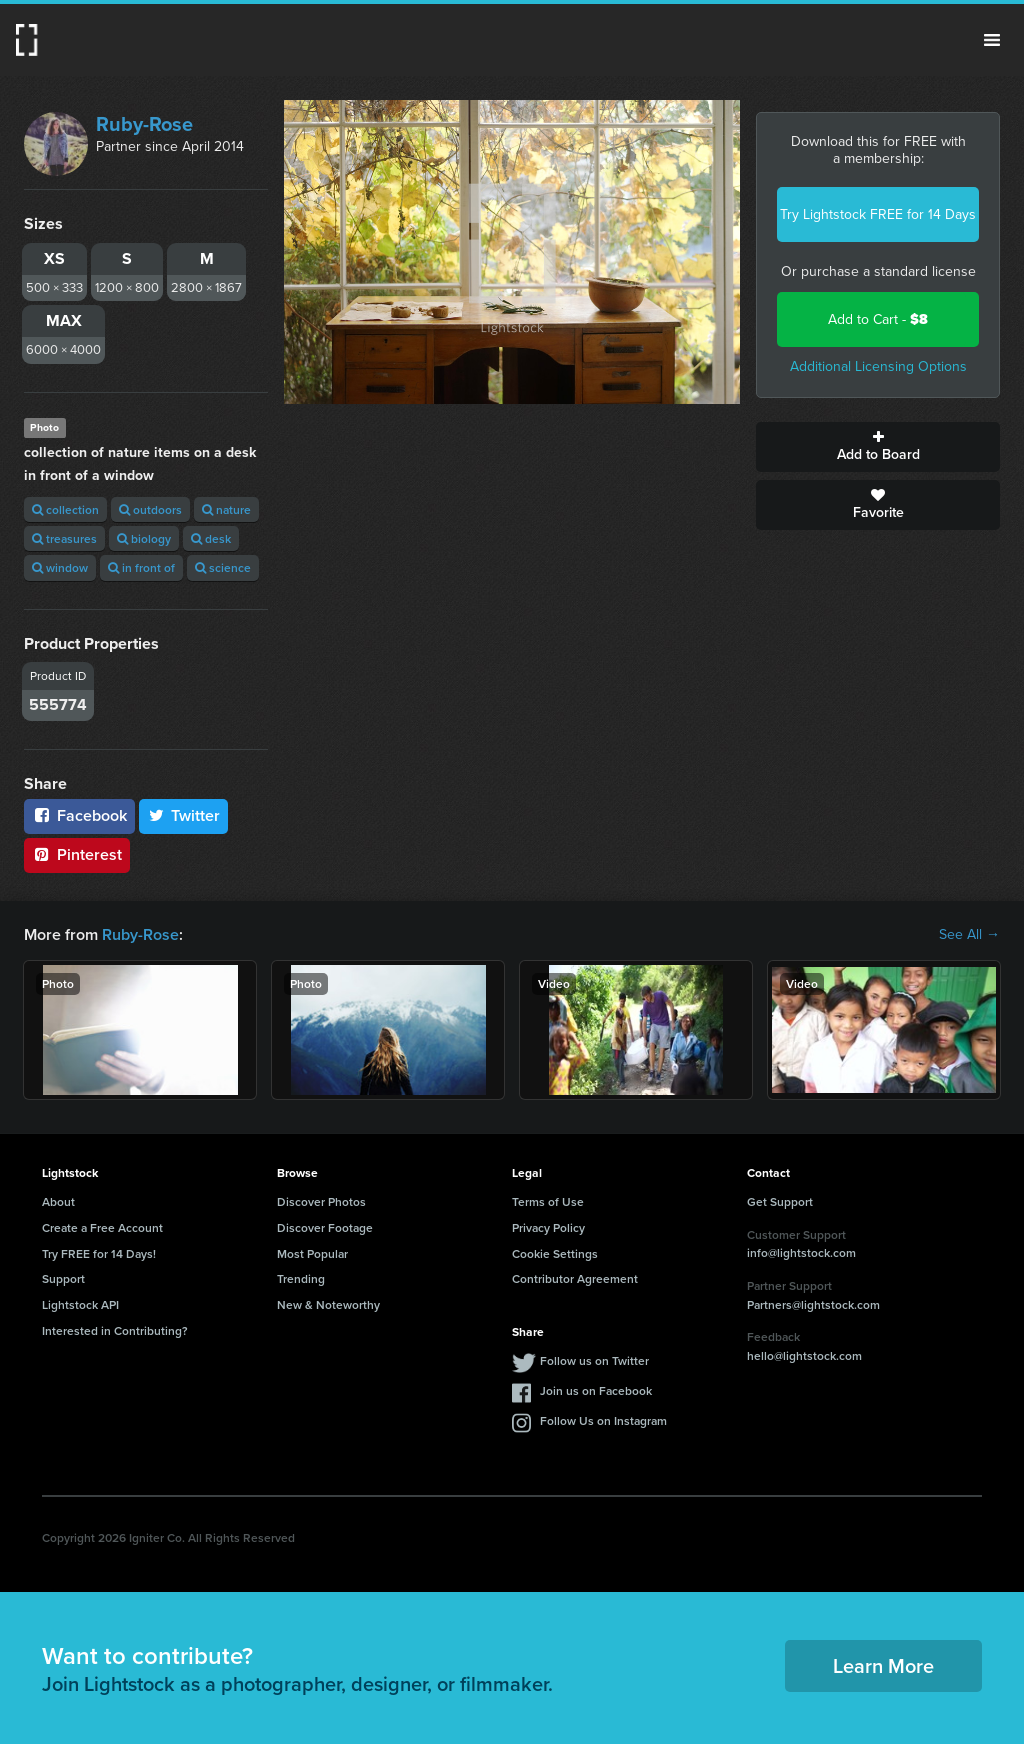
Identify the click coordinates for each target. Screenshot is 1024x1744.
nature (226, 509)
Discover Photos (321, 1201)
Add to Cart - (878, 319)
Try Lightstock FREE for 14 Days (878, 214)
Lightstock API (80, 1304)
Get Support (780, 1201)
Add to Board (878, 447)
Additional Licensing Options (878, 366)
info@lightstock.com (801, 1252)
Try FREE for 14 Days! (99, 1253)
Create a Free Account (102, 1227)
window (60, 567)
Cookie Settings (555, 1253)
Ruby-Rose (144, 124)
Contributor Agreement (575, 1278)
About (58, 1201)
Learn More (883, 1665)
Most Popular (312, 1253)
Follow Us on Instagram (603, 1420)
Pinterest (77, 854)
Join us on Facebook (596, 1390)
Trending (301, 1278)
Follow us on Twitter (594, 1360)
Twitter (184, 815)
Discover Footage (325, 1227)
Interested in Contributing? (115, 1330)
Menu (992, 40)
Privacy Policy (548, 1227)
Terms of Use (548, 1201)
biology (144, 538)
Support (63, 1278)
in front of (141, 567)
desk (211, 538)
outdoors (150, 509)
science (223, 567)
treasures (64, 538)
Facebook (79, 815)
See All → (969, 935)
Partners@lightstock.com (813, 1304)
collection (65, 509)
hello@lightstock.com (804, 1355)
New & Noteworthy (328, 1304)
